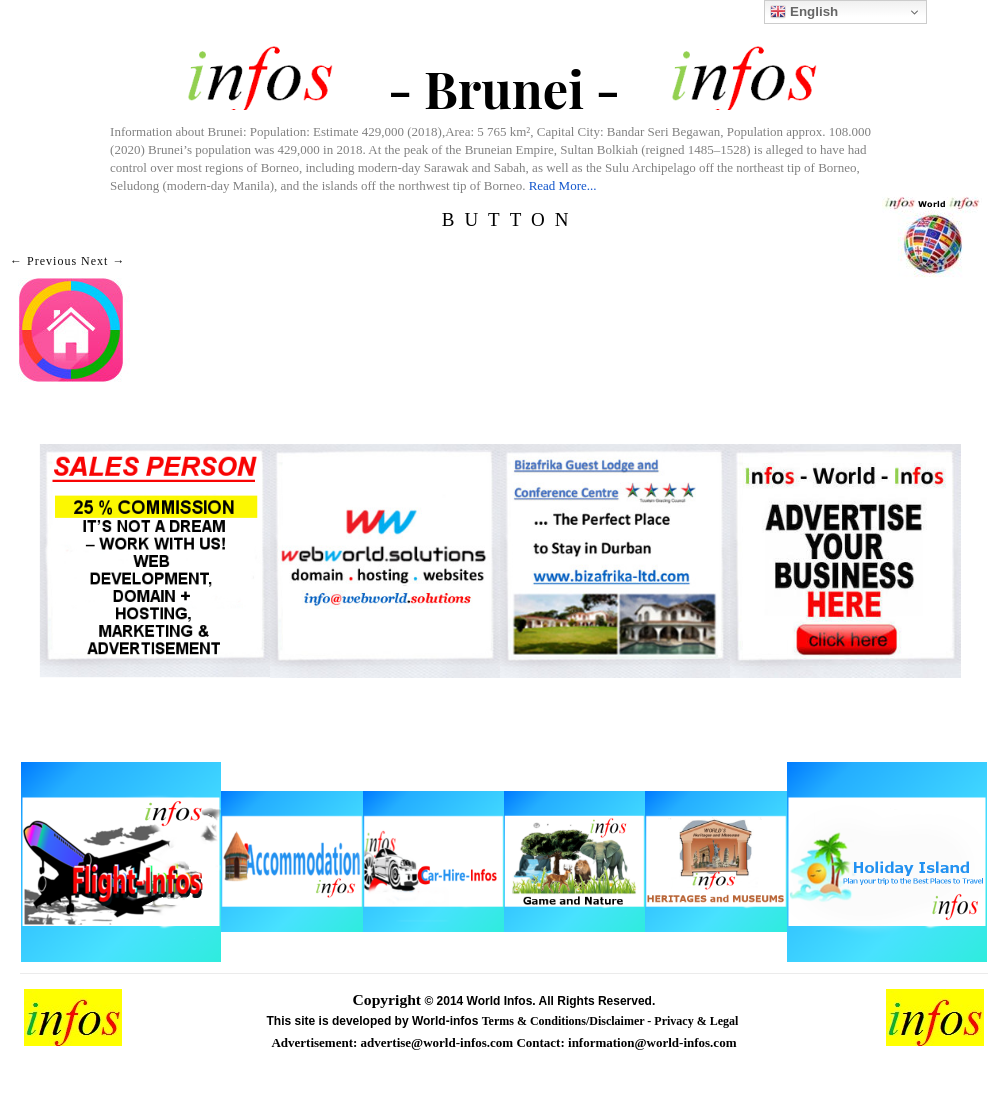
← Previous (43, 261)
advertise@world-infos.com (439, 1042)
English (804, 12)
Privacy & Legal (697, 1021)
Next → (103, 261)
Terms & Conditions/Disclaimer (565, 1021)
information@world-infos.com (652, 1042)
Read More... (563, 185)
